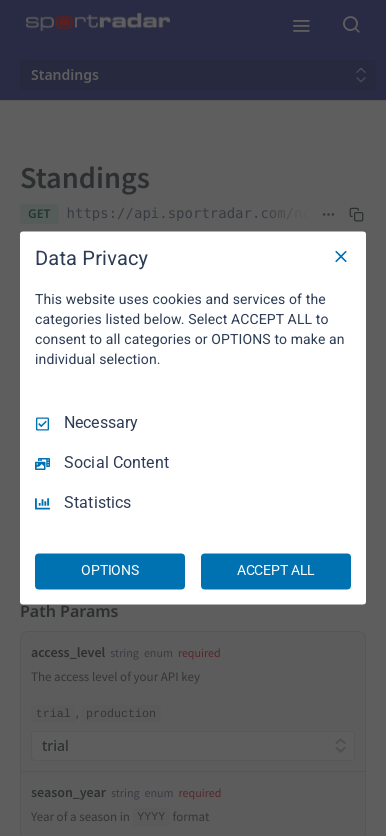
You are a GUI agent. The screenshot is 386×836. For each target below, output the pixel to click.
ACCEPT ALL (276, 571)
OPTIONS (110, 571)
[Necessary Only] (341, 256)
